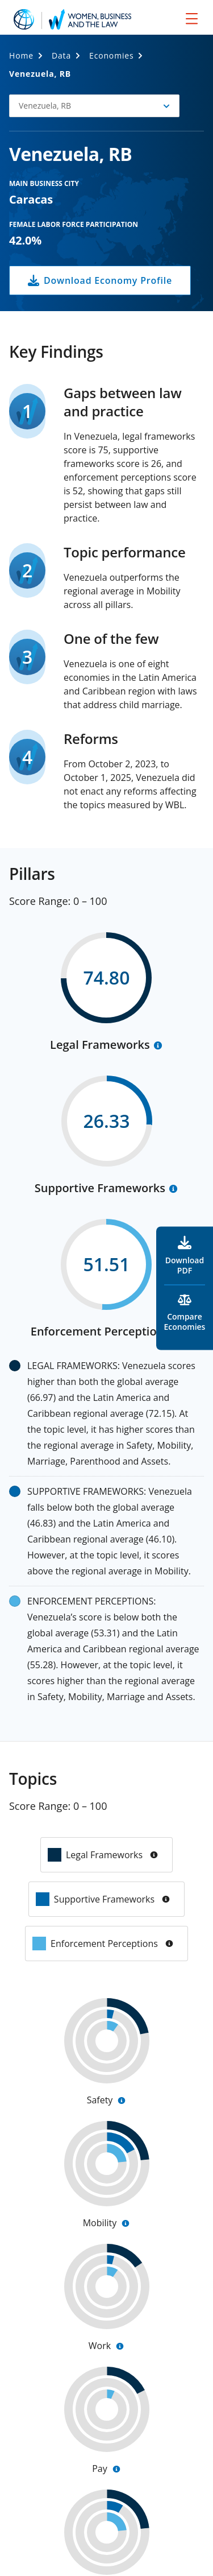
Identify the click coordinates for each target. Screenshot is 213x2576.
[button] (94, 105)
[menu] (191, 18)
